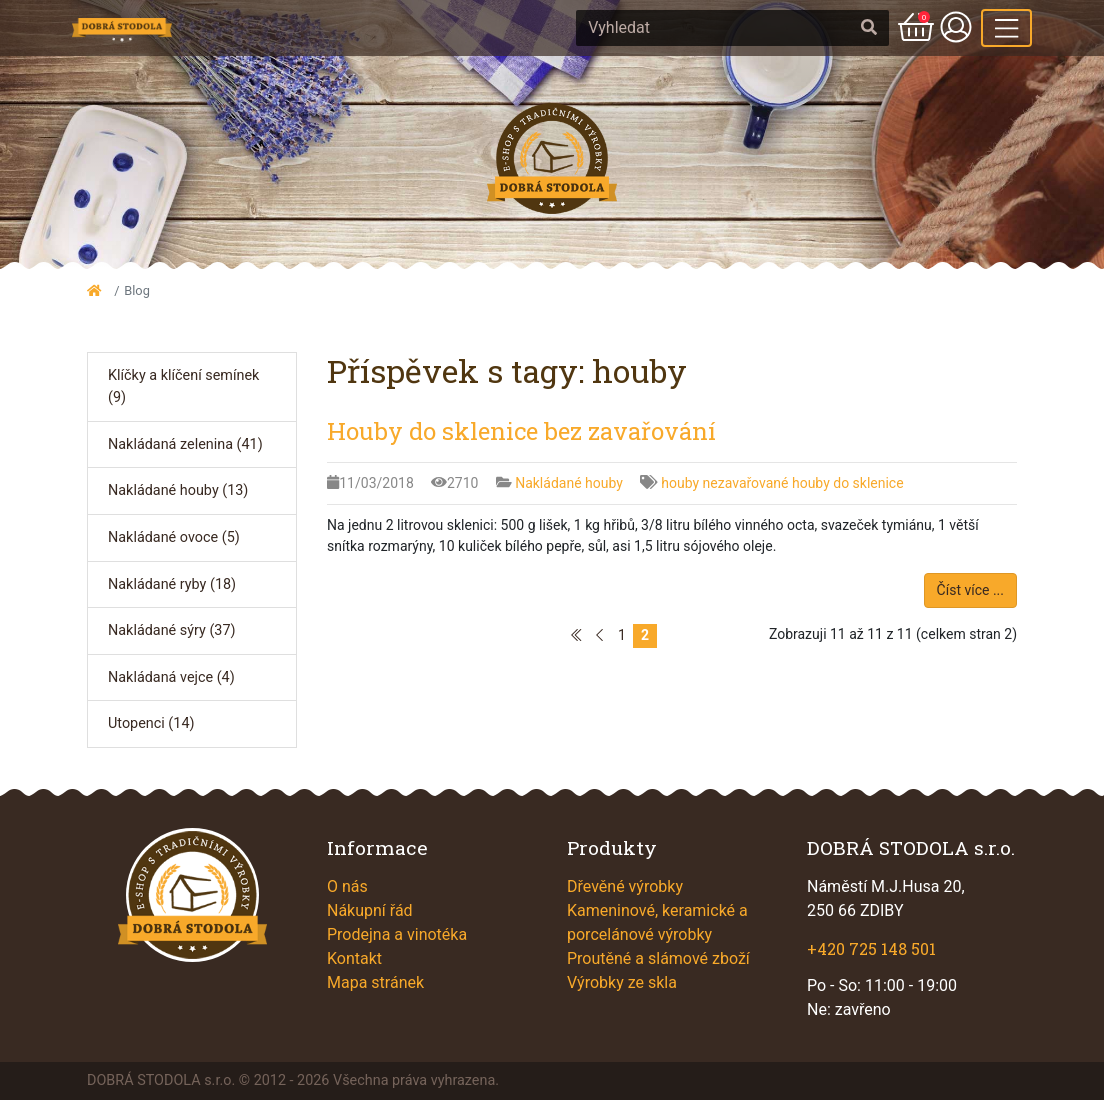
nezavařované (747, 483)
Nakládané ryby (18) (172, 584)
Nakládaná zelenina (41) (185, 444)
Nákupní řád (370, 910)
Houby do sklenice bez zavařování (521, 431)
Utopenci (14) (151, 723)
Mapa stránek (375, 982)
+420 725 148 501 (871, 948)
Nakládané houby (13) (178, 490)
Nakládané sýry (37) (172, 630)
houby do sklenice (848, 483)
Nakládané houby (570, 483)
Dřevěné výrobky (625, 886)
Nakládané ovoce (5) (174, 537)
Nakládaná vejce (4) (171, 677)
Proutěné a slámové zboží (658, 958)
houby (681, 483)
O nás (347, 886)
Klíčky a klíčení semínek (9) (183, 386)
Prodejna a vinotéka (397, 934)
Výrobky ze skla (622, 982)
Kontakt (354, 958)
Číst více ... (970, 590)
